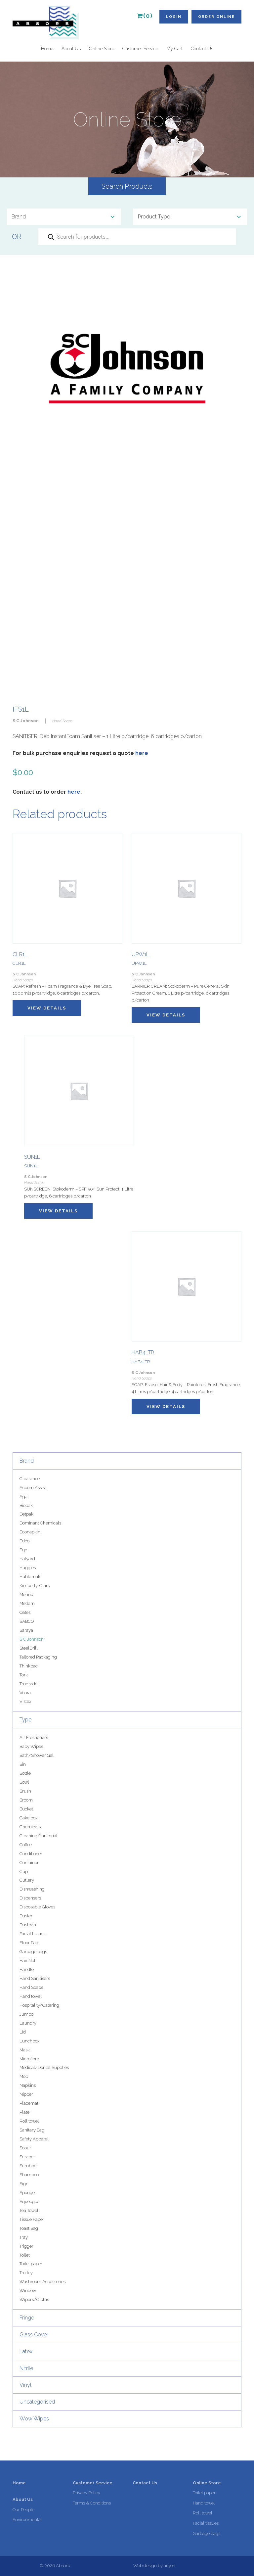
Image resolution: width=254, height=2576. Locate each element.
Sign (24, 2183)
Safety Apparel (34, 2138)
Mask (25, 2049)
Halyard (27, 1558)
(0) (145, 16)
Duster (26, 1915)
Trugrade (28, 1683)
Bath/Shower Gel (37, 1755)
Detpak (26, 1514)
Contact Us (202, 48)
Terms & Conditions (92, 2503)
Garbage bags (33, 1951)
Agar (24, 1496)
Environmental (27, 2519)
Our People (23, 2509)
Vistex (25, 1701)
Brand (27, 1461)
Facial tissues (32, 1933)
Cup (24, 1871)
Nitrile (26, 2368)
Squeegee (29, 2201)
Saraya (26, 1630)
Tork (24, 1674)
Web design (145, 2565)
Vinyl (25, 2385)
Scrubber (29, 2165)
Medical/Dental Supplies (44, 2067)
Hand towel (31, 1996)
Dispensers (30, 1898)
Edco (24, 1540)
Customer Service (140, 48)
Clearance (30, 1478)
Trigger (26, 2246)
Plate (24, 2112)
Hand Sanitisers (35, 1978)
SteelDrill (29, 1648)
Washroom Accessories (42, 2281)
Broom (26, 1800)
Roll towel (29, 2121)
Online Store (101, 48)
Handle (27, 1969)
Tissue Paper (32, 2219)
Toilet (25, 2255)
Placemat (29, 2103)
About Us (71, 48)
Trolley (26, 2272)
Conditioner (31, 1853)
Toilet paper (31, 2263)
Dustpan (28, 1924)
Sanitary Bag (32, 2130)
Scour (25, 2147)
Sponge (27, 2192)
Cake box (28, 1817)
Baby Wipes (31, 1746)
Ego (23, 1549)
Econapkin (30, 1531)
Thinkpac (29, 1665)
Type (25, 1719)
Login (174, 17)
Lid (23, 2032)
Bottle (25, 1773)
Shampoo (29, 2174)
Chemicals (30, 1826)
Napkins (28, 2085)
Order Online (216, 17)
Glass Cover (34, 2334)
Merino (26, 1594)
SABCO (27, 1621)
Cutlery (27, 1880)
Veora (25, 1692)
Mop (24, 2076)
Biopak (26, 1505)
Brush (25, 1791)
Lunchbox (29, 2040)
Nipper (26, 2094)
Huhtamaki (30, 1576)
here (141, 753)
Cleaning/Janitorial (39, 1835)
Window (28, 2290)
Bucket (26, 1808)
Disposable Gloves (37, 1906)
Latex (26, 2351)
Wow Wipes (34, 2418)
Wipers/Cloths (34, 2299)
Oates (25, 1612)
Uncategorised (37, 2402)
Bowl (24, 1782)
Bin (23, 1764)
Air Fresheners (34, 1737)
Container (29, 1862)
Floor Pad (29, 1942)
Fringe (27, 2318)
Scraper (27, 2156)
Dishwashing (32, 1889)
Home (47, 48)
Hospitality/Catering (39, 2005)
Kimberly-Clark (35, 1585)
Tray (24, 2237)
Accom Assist (33, 1487)
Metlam (27, 1603)
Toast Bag (29, 2228)
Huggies (28, 1567)
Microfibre (29, 2058)
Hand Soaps (31, 1987)
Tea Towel (29, 2210)
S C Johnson (32, 1639)
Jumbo (26, 2014)
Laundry (28, 2023)
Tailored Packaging (38, 1657)
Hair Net (27, 1960)
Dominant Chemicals (40, 1523)
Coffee (26, 1844)
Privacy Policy (86, 2492)
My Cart (174, 48)
